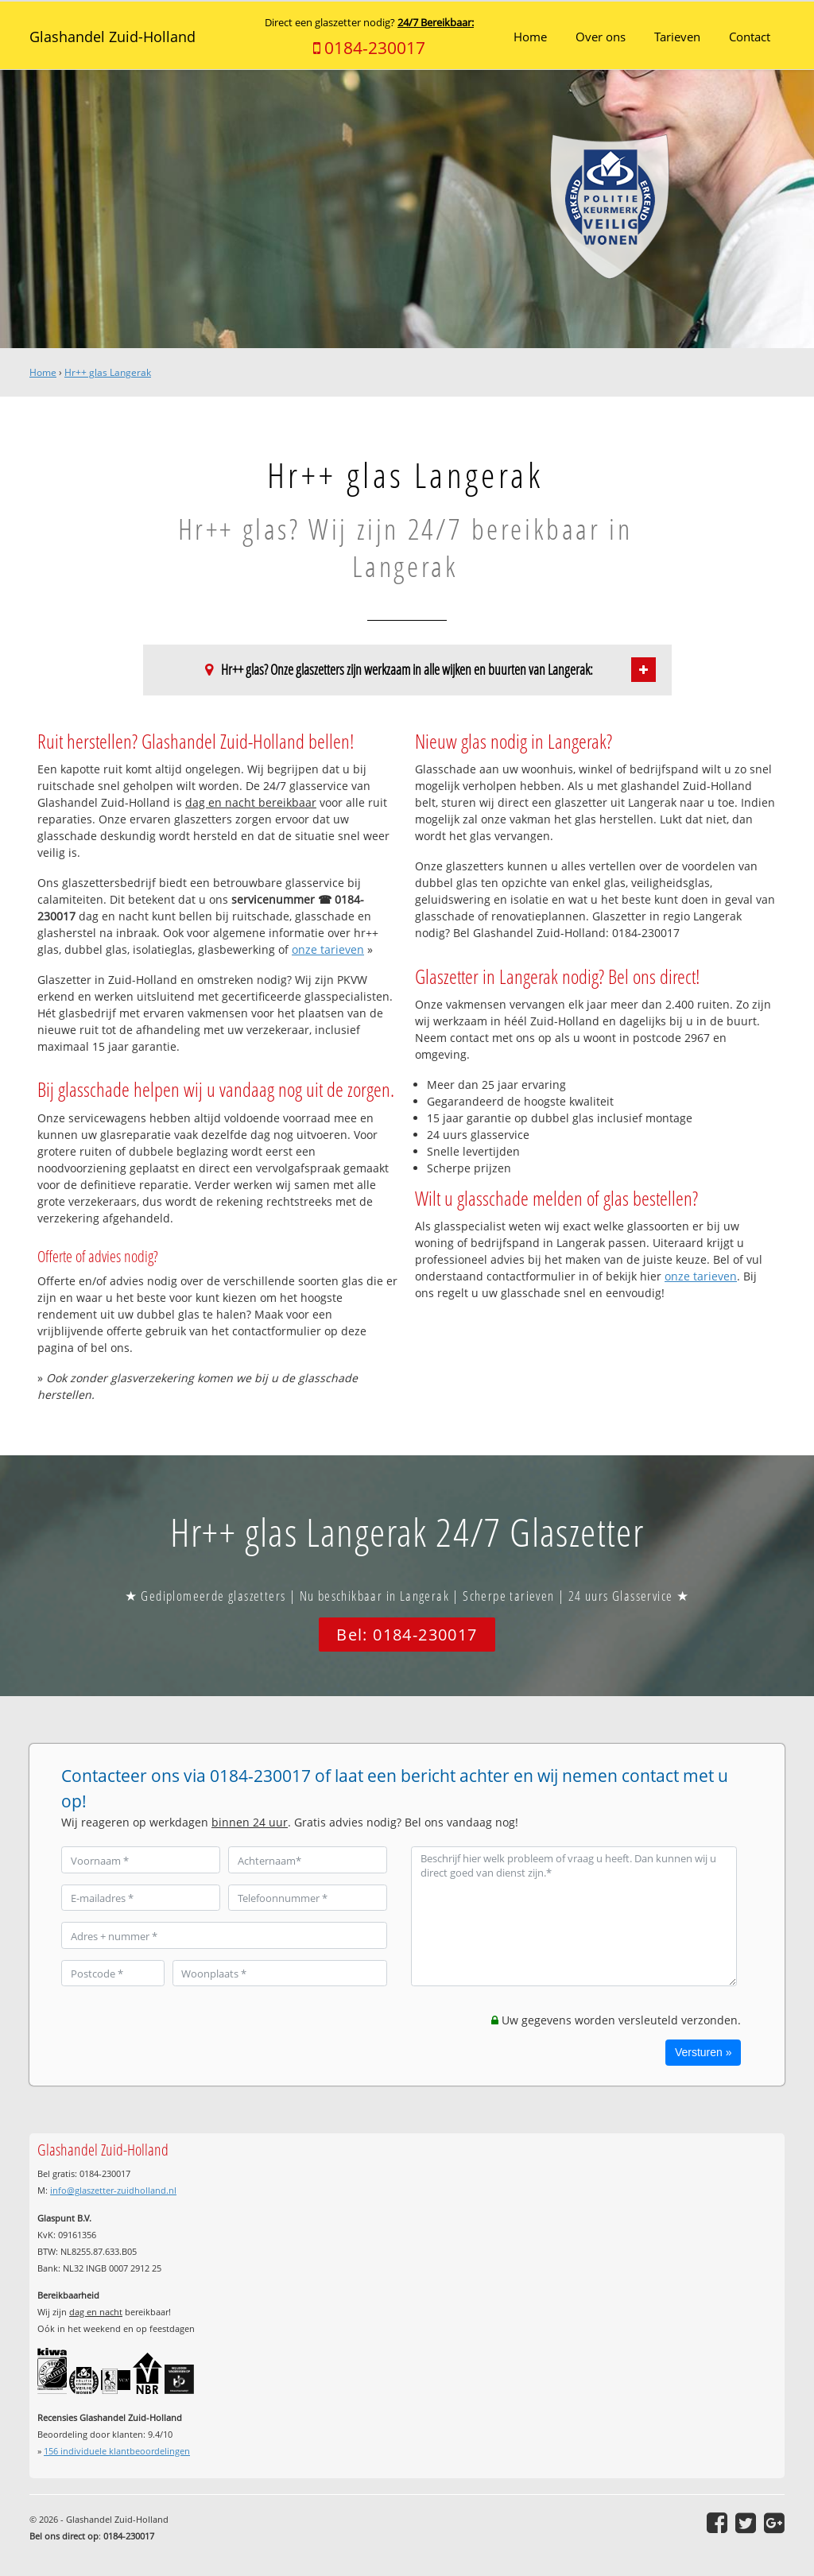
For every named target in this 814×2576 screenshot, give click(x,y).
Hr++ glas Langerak (107, 372)
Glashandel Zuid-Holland (112, 36)
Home (42, 372)
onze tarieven (328, 949)
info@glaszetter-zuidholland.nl (113, 2190)
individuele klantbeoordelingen (117, 2451)
